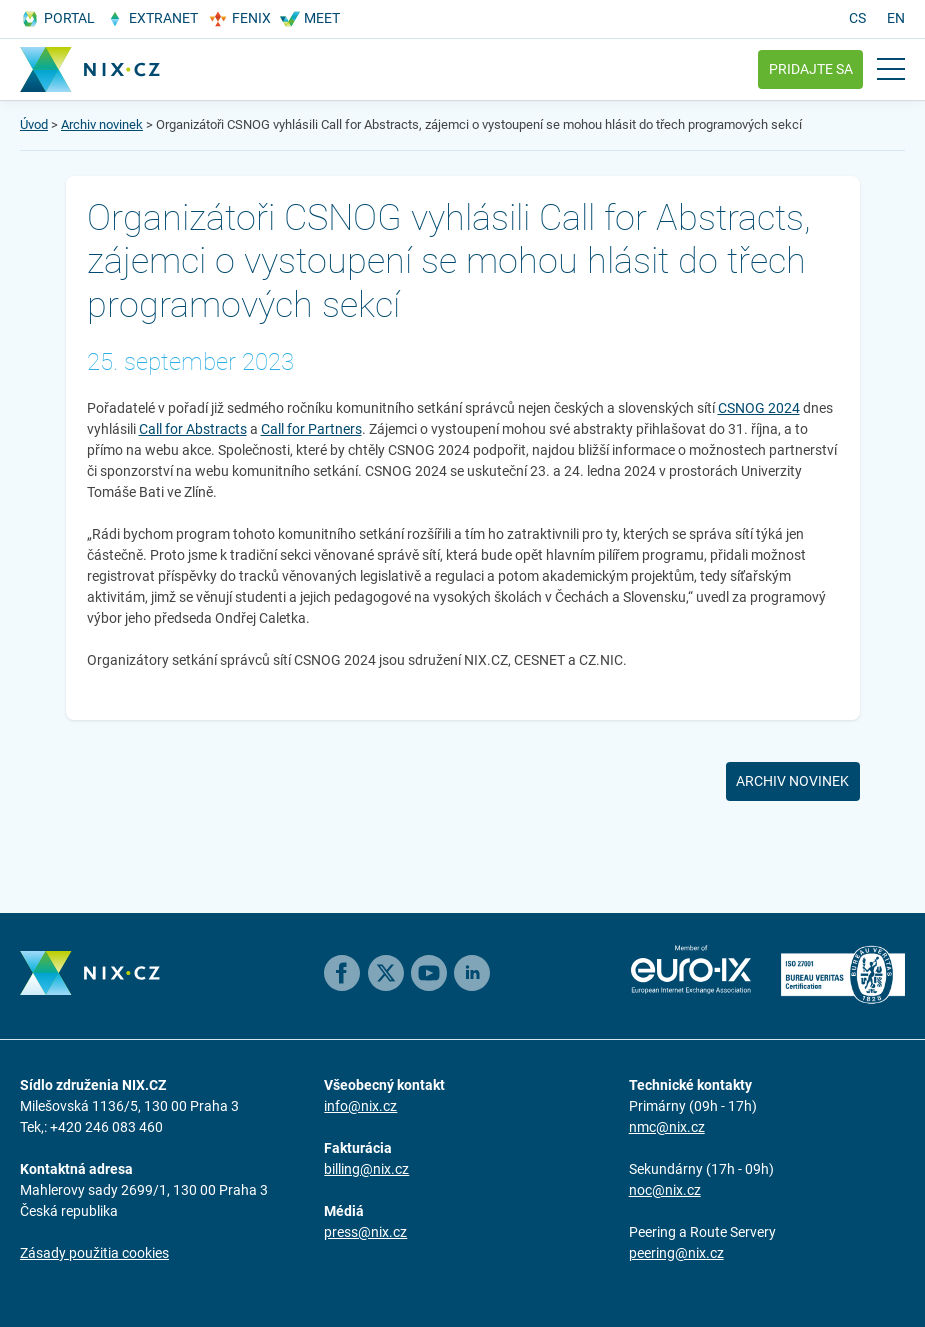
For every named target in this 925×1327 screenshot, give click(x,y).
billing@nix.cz (366, 1169)
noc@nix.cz (665, 1190)
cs (857, 18)
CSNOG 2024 (759, 408)
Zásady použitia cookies (94, 1253)
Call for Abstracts (193, 429)
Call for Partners (311, 429)
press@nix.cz (365, 1232)
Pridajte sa (811, 69)
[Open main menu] (891, 69)
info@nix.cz (360, 1106)
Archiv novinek (102, 124)
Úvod (34, 124)
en (896, 18)
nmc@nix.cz (667, 1127)
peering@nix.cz (676, 1253)
